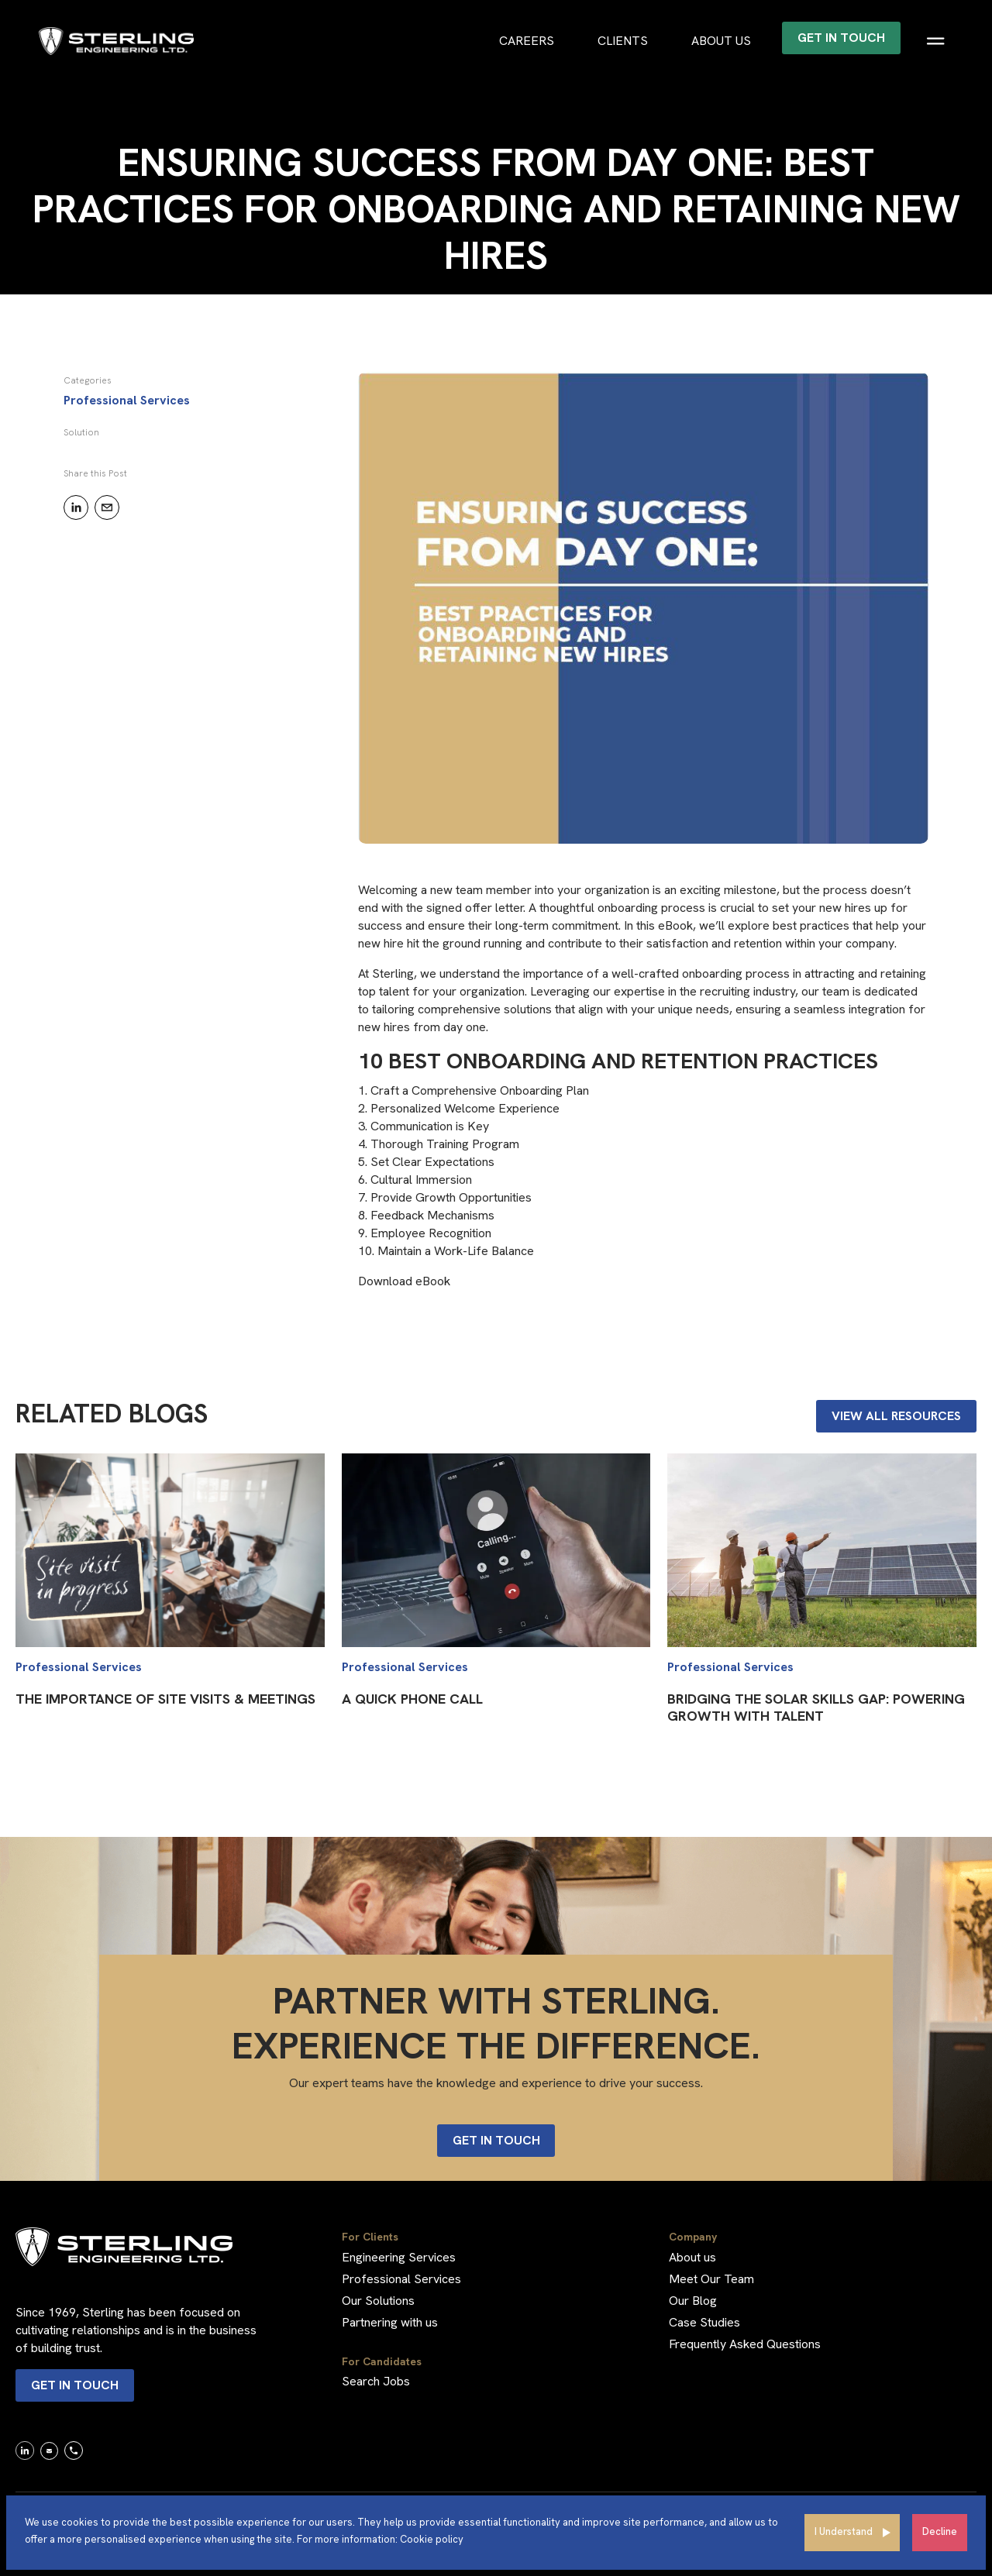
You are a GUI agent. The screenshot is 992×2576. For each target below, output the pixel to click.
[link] (25, 2450)
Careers (526, 41)
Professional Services (401, 2279)
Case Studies (704, 2322)
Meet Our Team (711, 2279)
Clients (623, 41)
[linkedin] (76, 507)
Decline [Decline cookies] (939, 2531)
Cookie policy (431, 2539)
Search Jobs (376, 2381)
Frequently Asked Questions (745, 2344)
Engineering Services (399, 2257)
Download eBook (404, 1281)
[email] (107, 507)
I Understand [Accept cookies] (844, 2531)
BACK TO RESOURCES (86, 314)
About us (721, 41)
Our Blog (693, 2300)
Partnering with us (390, 2322)
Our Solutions (378, 2300)
